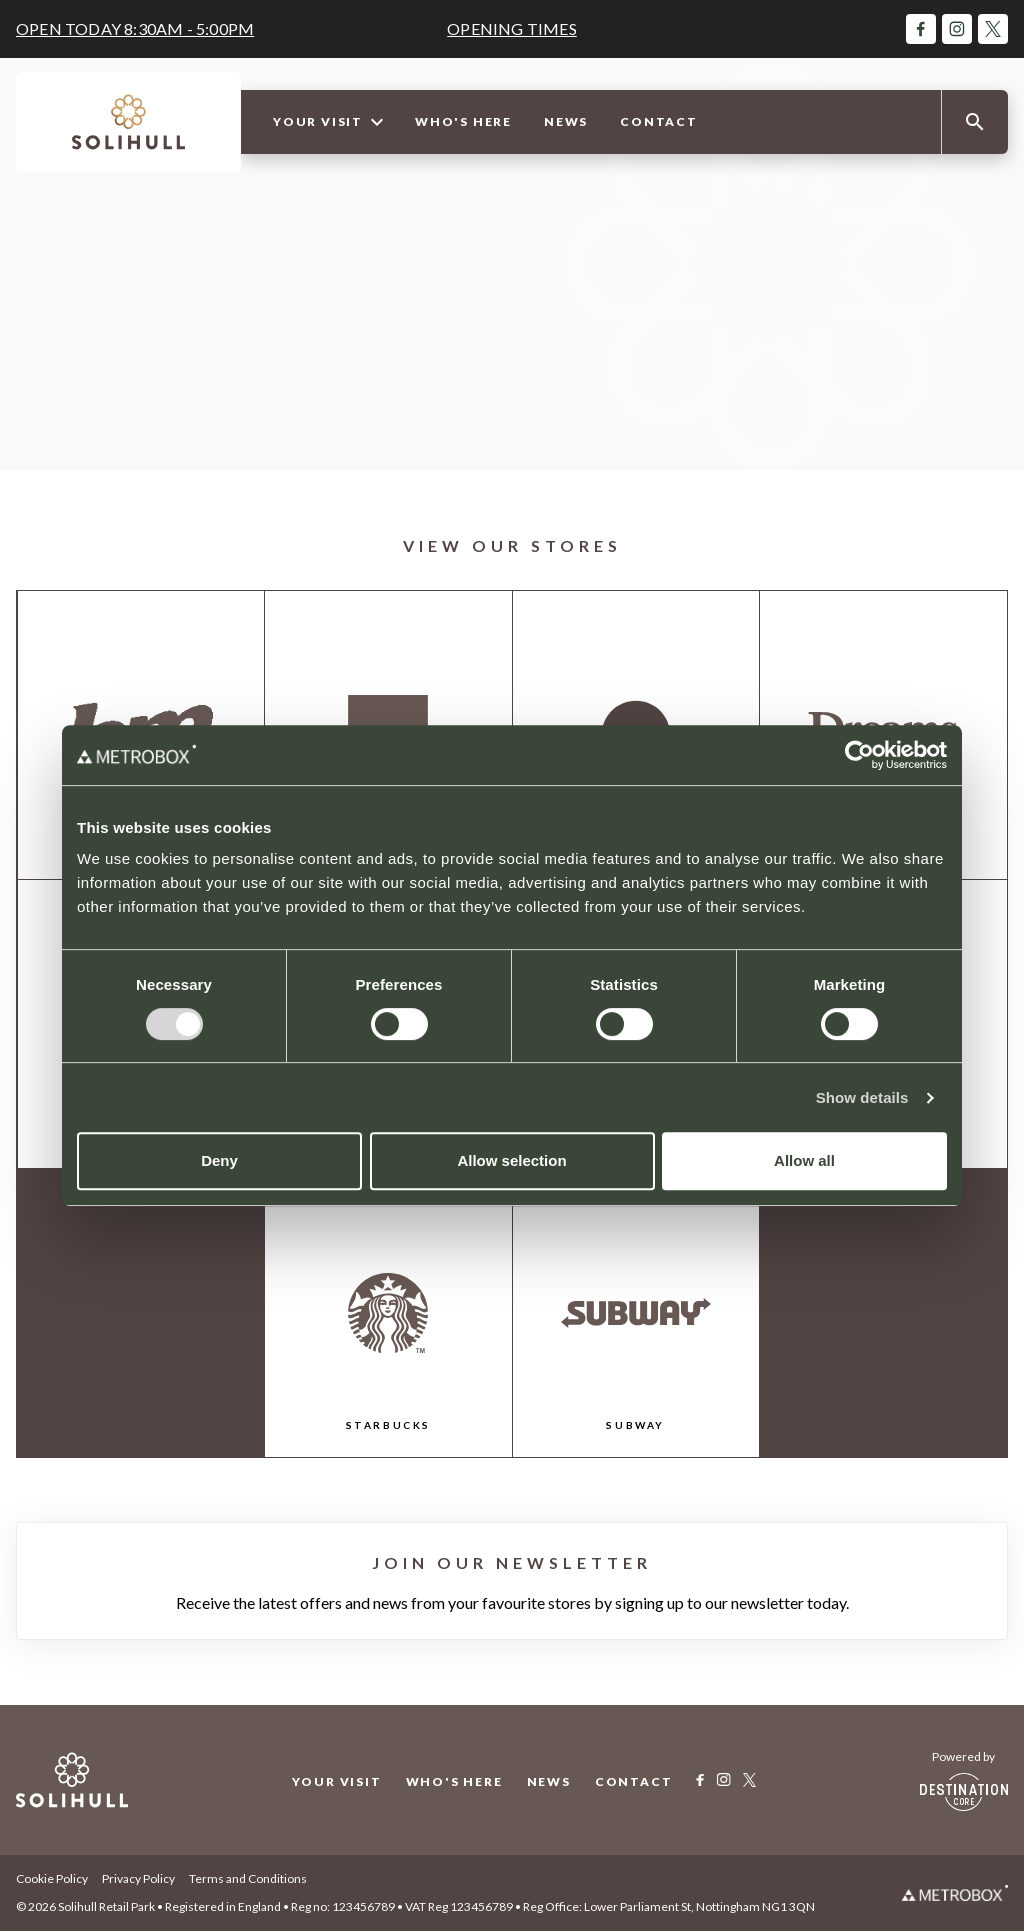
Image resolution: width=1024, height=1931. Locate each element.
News (566, 121)
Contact (659, 121)
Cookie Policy (52, 1878)
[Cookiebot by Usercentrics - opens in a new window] (859, 755)
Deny (219, 1160)
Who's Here (463, 121)
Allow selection (511, 1160)
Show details (862, 1097)
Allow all (804, 1160)
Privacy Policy (138, 1878)
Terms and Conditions (248, 1878)
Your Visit (328, 121)
